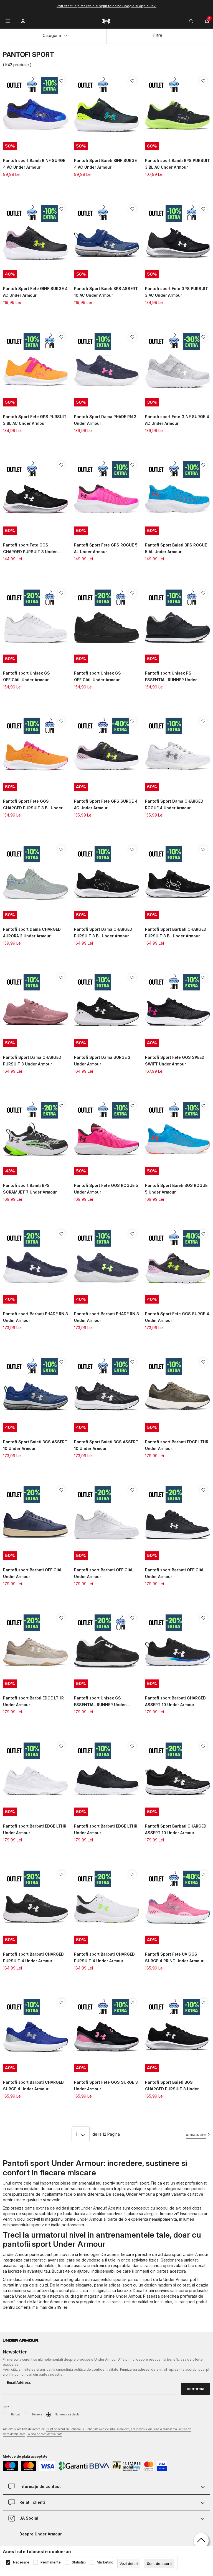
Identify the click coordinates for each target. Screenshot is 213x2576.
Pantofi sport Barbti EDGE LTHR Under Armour (33, 1701)
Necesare (21, 2562)
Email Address (19, 2382)
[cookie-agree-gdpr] (159, 2563)
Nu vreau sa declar (68, 2414)
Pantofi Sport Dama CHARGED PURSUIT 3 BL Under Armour (103, 932)
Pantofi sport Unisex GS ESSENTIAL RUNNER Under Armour (100, 1702)
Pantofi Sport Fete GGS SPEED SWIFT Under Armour (174, 1060)
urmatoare (196, 2134)
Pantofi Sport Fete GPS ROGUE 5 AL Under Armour (106, 548)
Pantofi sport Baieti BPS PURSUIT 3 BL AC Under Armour (177, 163)
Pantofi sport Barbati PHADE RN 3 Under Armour (35, 1317)
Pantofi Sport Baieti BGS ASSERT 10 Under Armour (35, 1445)
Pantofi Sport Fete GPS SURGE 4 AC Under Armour (106, 804)
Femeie (37, 2414)
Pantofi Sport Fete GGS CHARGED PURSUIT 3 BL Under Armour (33, 805)
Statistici (79, 2562)
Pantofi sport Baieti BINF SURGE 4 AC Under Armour (34, 163)
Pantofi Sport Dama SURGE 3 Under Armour (102, 1060)
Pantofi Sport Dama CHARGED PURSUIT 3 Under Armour (32, 1060)
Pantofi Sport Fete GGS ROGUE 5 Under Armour (106, 1188)
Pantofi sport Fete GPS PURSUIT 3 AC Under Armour (176, 292)
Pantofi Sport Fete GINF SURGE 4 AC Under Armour (35, 292)
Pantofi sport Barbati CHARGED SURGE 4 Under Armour (33, 2085)
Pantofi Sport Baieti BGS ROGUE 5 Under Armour (176, 1188)
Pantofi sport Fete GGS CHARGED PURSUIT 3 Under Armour (30, 549)
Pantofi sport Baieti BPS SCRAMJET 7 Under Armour (30, 1188)
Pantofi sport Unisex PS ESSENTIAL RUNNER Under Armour (171, 677)
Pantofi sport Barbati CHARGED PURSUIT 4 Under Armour (33, 1957)
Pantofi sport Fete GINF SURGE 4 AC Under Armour (177, 420)
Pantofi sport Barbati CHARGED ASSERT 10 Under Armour (175, 1701)
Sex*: (6, 2407)
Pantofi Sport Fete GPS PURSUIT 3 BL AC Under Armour (35, 420)
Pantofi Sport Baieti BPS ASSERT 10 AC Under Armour (106, 292)
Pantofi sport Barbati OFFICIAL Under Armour (32, 1573)
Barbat (15, 2414)
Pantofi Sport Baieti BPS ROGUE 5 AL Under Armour (176, 548)
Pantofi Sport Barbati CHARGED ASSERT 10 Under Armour (175, 1829)
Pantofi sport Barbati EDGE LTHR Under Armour (176, 1445)
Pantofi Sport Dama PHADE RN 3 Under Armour (105, 420)
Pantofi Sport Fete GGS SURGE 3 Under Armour (106, 2085)
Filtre (157, 35)
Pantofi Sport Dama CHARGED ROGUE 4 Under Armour (174, 804)
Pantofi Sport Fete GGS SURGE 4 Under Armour (177, 1317)
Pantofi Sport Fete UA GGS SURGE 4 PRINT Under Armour (174, 1957)
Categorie (55, 35)
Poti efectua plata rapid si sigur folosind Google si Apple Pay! (106, 6)
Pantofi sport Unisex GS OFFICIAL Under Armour (26, 676)
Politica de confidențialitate (44, 2434)
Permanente (50, 2562)
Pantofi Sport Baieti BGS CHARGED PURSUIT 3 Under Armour (172, 2086)
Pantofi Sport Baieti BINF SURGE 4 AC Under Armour (105, 163)
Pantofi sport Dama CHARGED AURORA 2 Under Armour (32, 932)
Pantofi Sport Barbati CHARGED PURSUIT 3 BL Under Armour (175, 932)
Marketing (105, 2562)
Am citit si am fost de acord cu (97, 2432)
